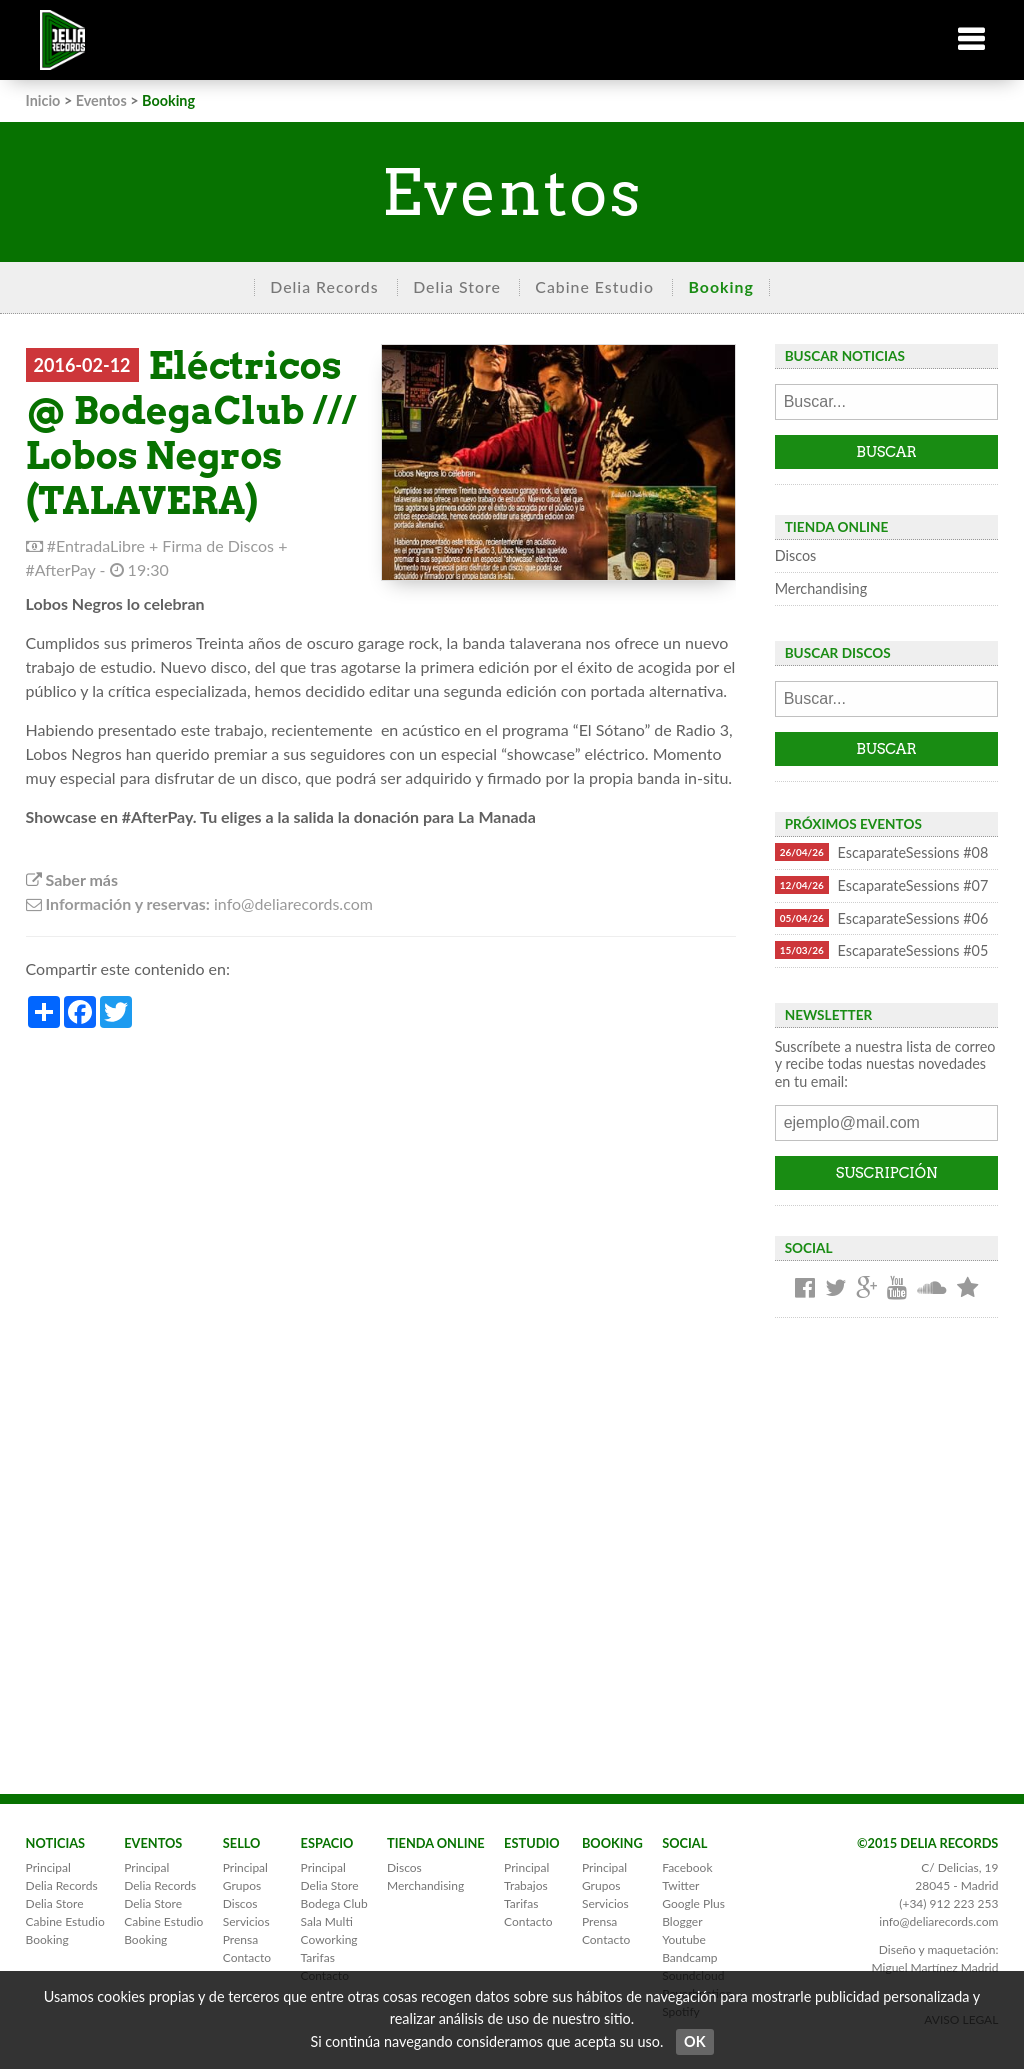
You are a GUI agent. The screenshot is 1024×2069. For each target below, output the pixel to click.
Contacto (247, 1957)
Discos (796, 555)
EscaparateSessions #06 (882, 918)
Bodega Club (334, 1903)
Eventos (101, 100)
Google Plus (693, 1903)
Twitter (680, 1885)
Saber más (72, 879)
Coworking (329, 1939)
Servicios (246, 1921)
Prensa (240, 1939)
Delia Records (324, 286)
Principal (48, 1867)
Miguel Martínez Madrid (934, 1967)
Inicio (43, 100)
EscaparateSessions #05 (882, 950)
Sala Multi (327, 1921)
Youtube (684, 1939)
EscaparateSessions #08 (882, 852)
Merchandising (821, 588)
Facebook (687, 1867)
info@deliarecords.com (938, 1921)
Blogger (682, 1921)
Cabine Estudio (594, 286)
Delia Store (457, 286)
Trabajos (526, 1885)
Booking (720, 286)
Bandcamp (689, 1957)
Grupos (242, 1885)
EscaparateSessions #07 (882, 885)
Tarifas (318, 1957)
